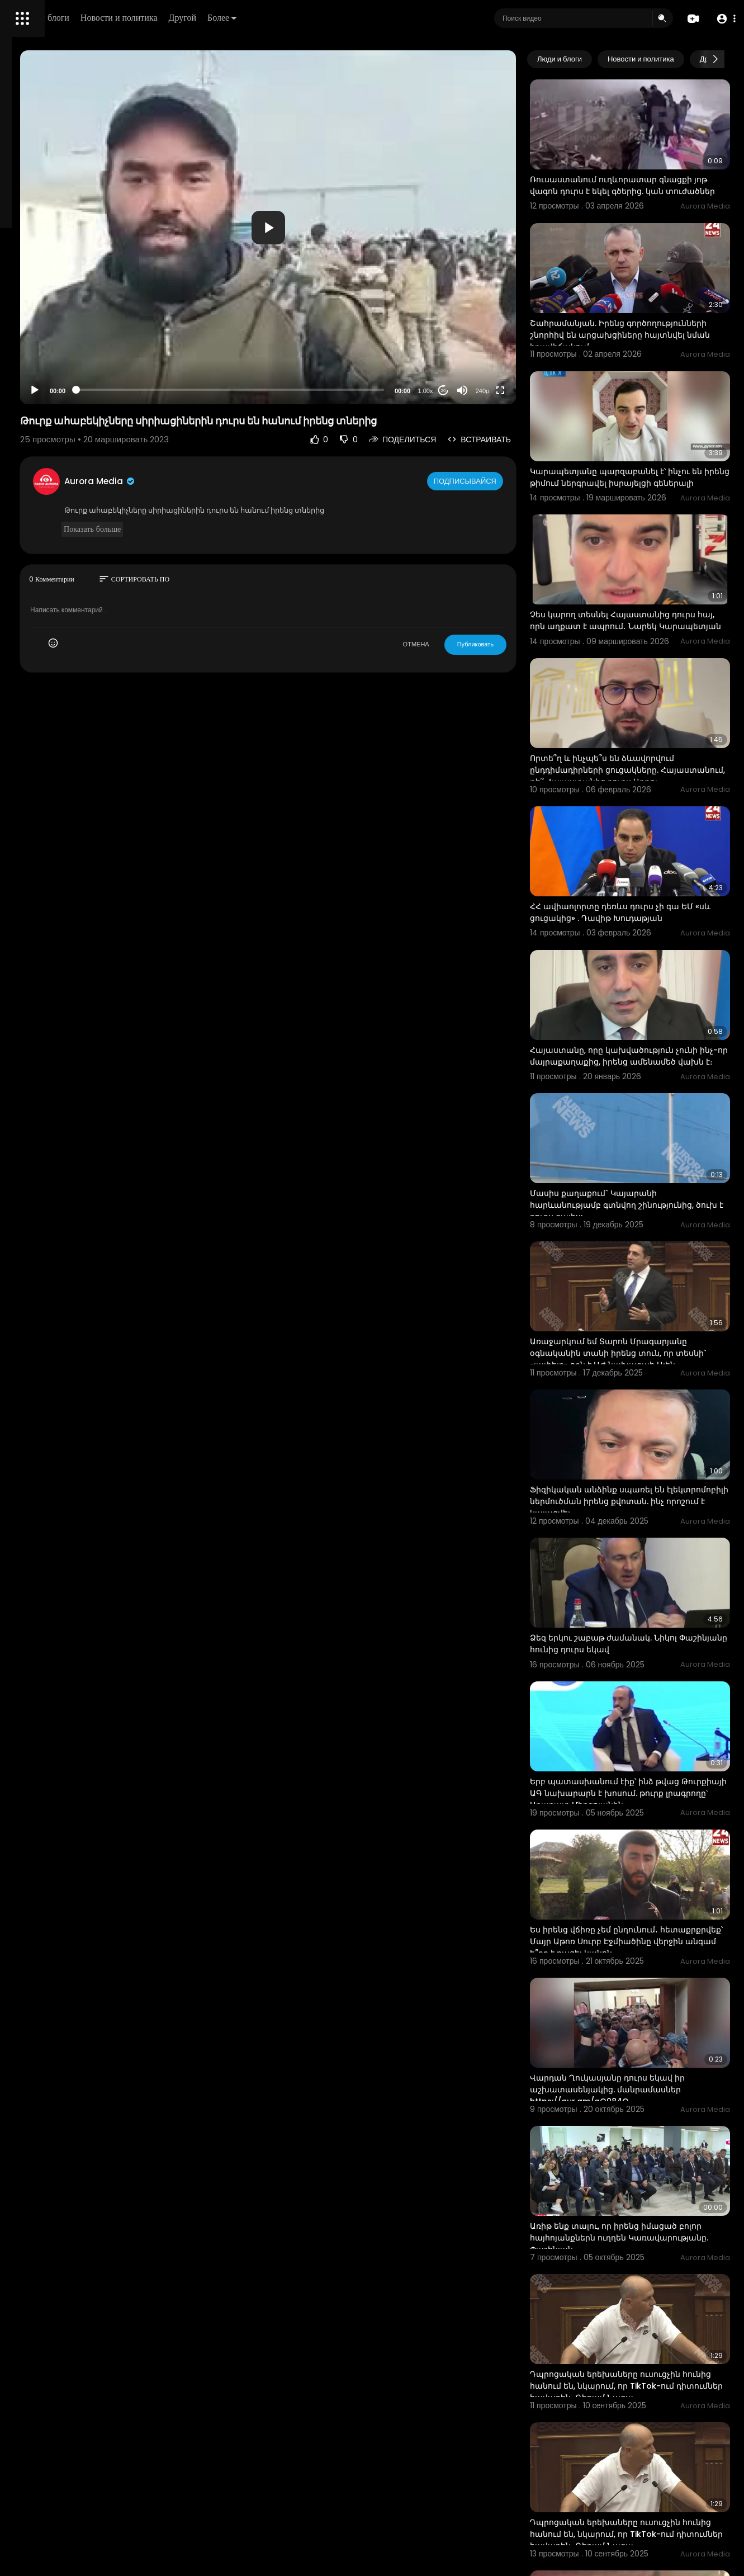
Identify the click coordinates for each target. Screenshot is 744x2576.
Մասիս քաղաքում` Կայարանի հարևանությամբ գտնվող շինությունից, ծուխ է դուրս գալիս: (643, 1072)
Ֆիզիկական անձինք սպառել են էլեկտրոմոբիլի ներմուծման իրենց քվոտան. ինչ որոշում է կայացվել (645, 1329)
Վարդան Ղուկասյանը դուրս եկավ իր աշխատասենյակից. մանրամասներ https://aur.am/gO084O (651, 1839)
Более (378, 17)
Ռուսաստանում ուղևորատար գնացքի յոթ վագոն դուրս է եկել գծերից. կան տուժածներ (638, 171)
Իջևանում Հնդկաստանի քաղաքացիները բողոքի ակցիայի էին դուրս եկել (644, 2354)
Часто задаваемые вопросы (61, 341)
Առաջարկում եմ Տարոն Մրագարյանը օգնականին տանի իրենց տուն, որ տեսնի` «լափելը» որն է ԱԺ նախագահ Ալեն (650, 1207)
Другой (339, 17)
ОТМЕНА (459, 644)
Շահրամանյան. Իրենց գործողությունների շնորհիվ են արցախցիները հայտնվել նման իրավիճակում (639, 306)
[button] (723, 18)
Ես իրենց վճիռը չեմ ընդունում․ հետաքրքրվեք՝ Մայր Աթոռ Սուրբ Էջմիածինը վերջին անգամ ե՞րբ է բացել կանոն (643, 1717)
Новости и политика (275, 17)
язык (74, 394)
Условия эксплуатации (52, 354)
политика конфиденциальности (67, 367)
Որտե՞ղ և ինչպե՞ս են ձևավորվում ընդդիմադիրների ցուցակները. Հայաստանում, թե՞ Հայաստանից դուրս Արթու (646, 692)
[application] (362, 227)
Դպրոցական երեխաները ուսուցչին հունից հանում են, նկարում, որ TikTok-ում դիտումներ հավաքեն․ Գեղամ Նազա (649, 2102)
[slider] (324, 390)
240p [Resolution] (525, 390)
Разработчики (37, 394)
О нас (24, 380)
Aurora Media (245, 481)
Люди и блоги (199, 17)
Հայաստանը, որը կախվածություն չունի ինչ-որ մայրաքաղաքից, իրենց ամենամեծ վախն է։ (650, 944)
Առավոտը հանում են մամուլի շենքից (651, 2470)
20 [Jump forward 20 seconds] (486, 390)
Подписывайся (509, 480)
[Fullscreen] (543, 390)
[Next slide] (715, 59)
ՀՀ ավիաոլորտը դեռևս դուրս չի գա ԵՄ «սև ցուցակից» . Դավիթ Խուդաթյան (648, 815)
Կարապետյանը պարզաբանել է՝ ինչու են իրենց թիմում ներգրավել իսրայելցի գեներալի (644, 429)
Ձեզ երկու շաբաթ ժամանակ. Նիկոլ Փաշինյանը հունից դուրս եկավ (647, 1452)
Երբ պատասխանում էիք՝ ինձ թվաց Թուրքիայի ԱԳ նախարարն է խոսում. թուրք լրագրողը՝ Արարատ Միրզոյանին (651, 1588)
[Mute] (505, 390)
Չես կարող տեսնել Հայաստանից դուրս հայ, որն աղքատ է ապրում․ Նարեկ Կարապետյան (644, 557)
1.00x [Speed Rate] (468, 390)
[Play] (179, 390)
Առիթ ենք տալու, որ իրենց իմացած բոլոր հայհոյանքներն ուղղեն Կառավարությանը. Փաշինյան (647, 1968)
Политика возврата (46, 328)
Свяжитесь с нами (70, 380)
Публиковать (518, 644)
